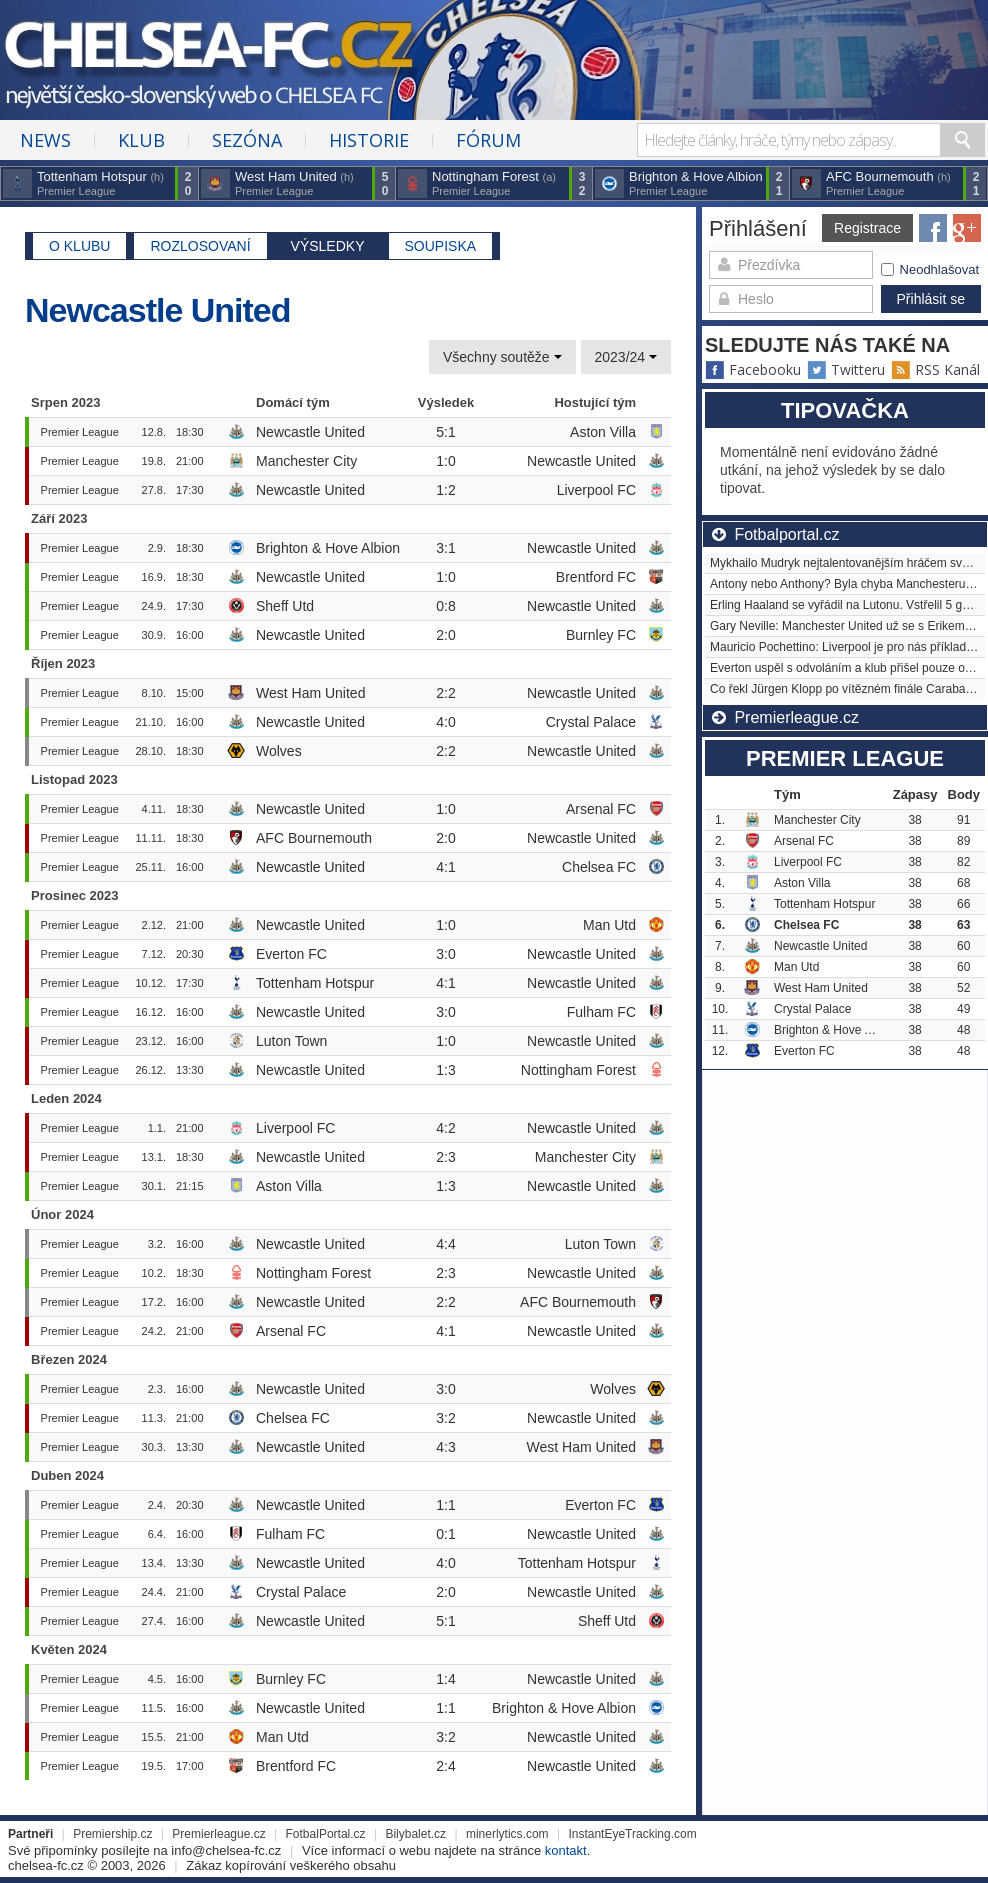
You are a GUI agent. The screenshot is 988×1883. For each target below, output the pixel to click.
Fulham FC (601, 1012)
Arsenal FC (601, 809)
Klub (141, 140)
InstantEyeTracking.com (632, 1834)
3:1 (445, 548)
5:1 (445, 432)
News (45, 140)
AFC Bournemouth (314, 838)
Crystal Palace (591, 722)
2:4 (445, 1766)
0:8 (445, 606)
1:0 (445, 461)
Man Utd (609, 925)
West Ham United (310, 693)
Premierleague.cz (218, 1834)
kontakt (566, 1850)
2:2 (445, 693)
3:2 (445, 1418)
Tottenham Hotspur (315, 983)
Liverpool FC (596, 490)
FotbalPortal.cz (326, 1834)
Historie (369, 140)
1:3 (445, 1070)
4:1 (445, 867)
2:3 (445, 1157)
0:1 (445, 1534)
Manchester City (306, 461)
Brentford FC (596, 577)
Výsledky (328, 246)
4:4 (445, 1244)
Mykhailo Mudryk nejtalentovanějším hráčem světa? (847, 563)
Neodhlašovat (930, 269)
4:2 (445, 1128)
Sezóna (247, 140)
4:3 (445, 1447)
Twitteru (846, 369)
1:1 (445, 1505)
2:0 (445, 635)
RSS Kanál (935, 369)
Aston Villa (603, 432)
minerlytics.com (507, 1834)
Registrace (867, 228)
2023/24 (626, 357)
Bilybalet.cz (415, 1834)
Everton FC (291, 954)
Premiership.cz (112, 1834)
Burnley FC (601, 635)
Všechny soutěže (502, 357)
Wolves (279, 751)
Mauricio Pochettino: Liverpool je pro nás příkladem (846, 647)
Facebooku (753, 369)
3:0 (445, 954)
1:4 (445, 1679)
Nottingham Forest (578, 1070)
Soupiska (441, 246)
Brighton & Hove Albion (328, 548)
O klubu (79, 246)
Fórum (488, 140)
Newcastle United (310, 432)
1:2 (445, 490)
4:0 (445, 722)
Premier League (80, 432)
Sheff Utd (285, 606)
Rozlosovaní (200, 246)
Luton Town (291, 1041)
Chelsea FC (599, 867)
